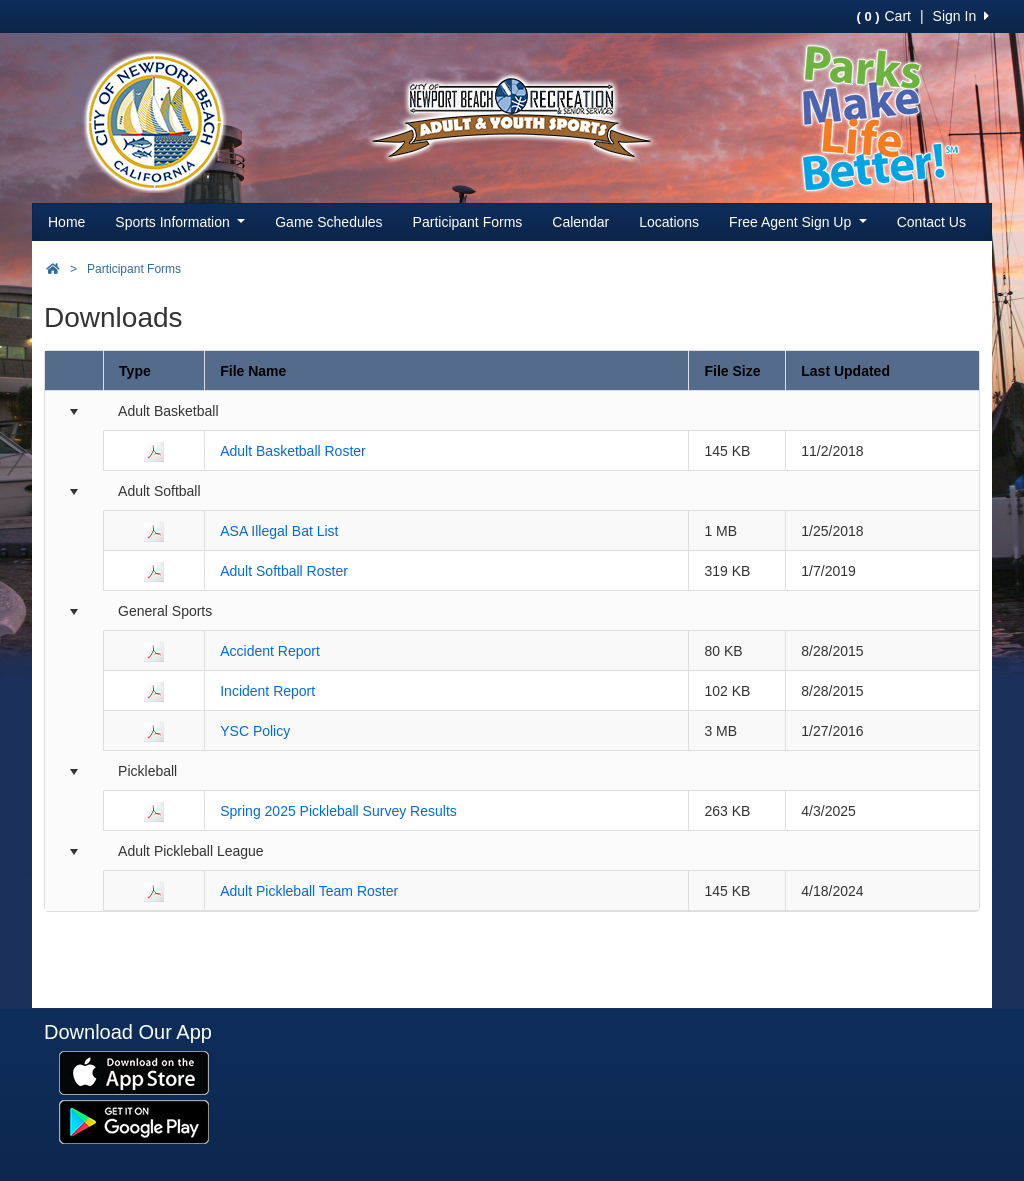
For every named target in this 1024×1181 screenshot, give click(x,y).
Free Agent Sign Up (798, 222)
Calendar (580, 222)
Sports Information (180, 222)
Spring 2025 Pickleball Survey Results (338, 811)
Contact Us (931, 222)
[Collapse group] (74, 412)
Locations (669, 222)
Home (66, 222)
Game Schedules (328, 222)
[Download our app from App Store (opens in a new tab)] (134, 1072)
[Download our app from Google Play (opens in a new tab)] (134, 1121)
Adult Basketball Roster (293, 451)
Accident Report (270, 651)
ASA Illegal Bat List (279, 531)
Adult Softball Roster (284, 571)
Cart (883, 16)
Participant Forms (468, 222)
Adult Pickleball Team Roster (309, 891)
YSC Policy (255, 731)
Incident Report (267, 691)
